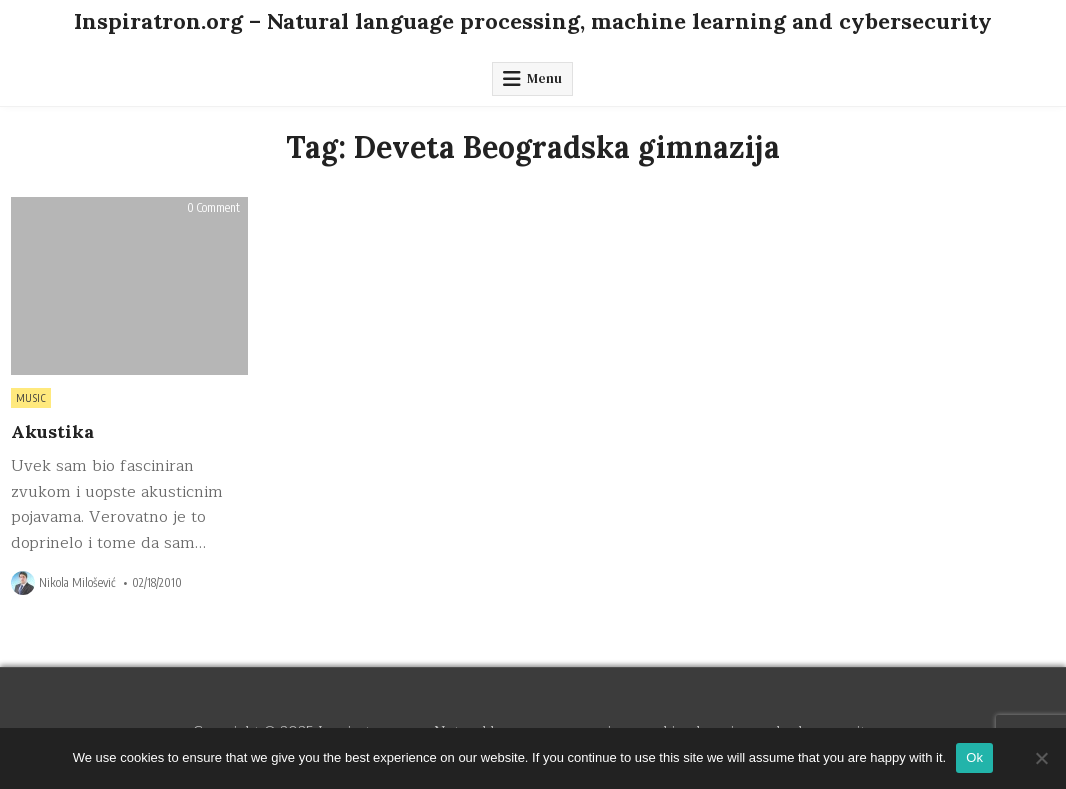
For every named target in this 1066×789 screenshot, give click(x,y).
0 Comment (213, 208)
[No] (1041, 758)
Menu (544, 78)
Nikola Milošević (77, 583)
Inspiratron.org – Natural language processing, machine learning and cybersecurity (533, 21)
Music (31, 398)
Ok (974, 757)
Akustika (52, 431)
